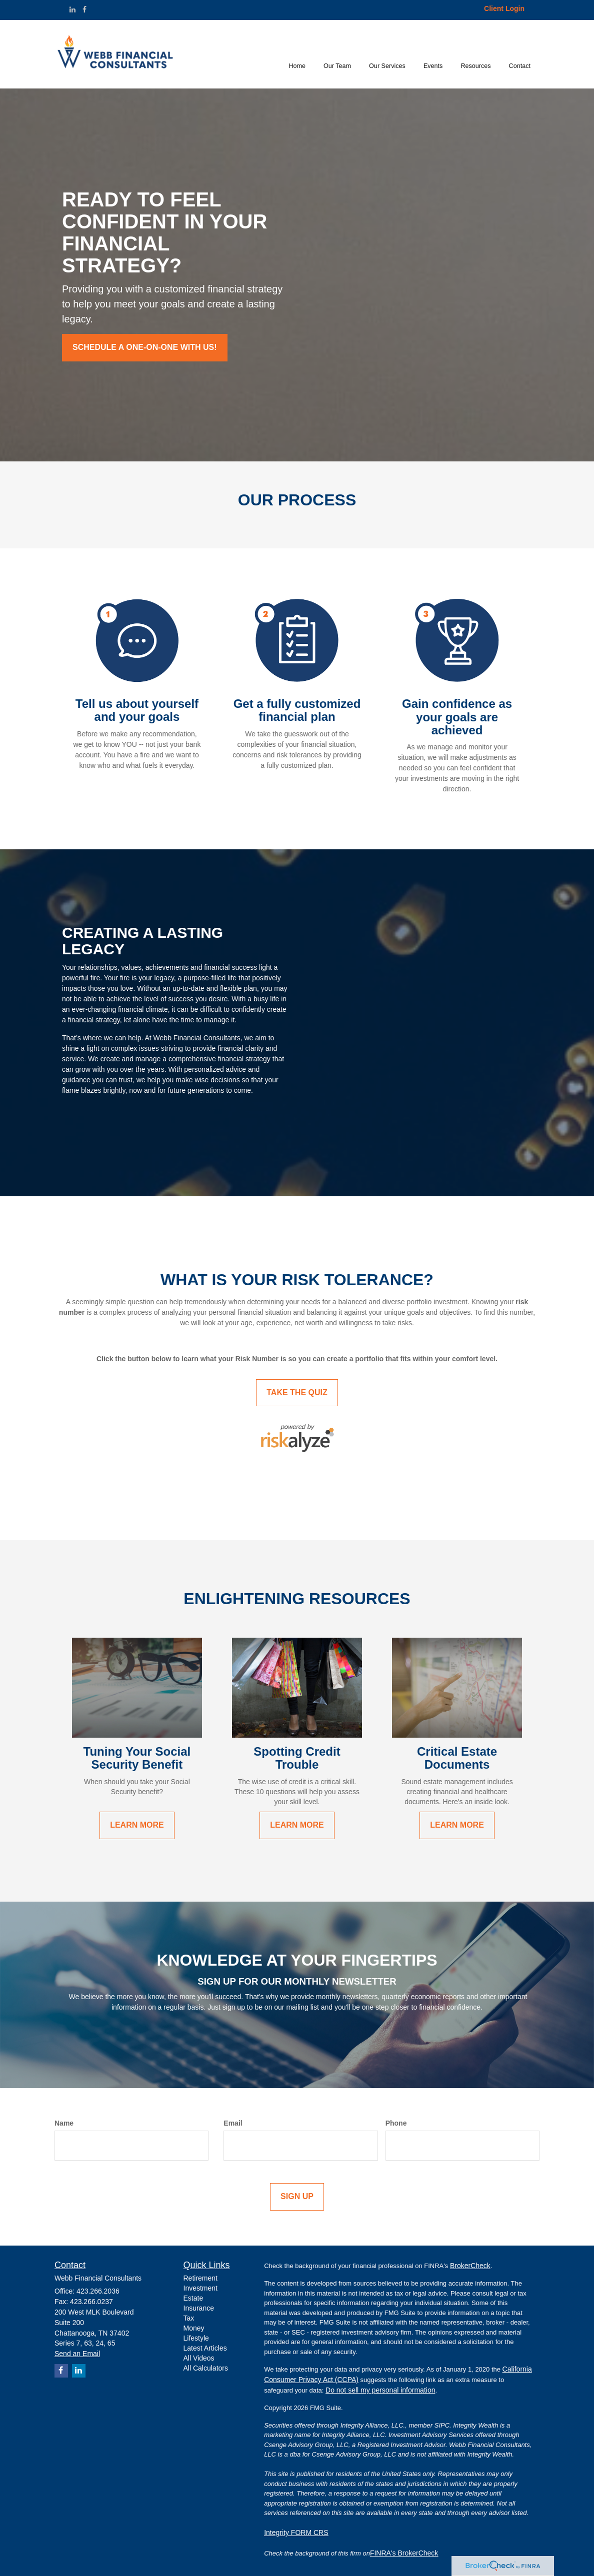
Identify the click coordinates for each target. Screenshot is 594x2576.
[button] (337, 54)
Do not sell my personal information (380, 2390)
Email (233, 2123)
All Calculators (206, 2368)
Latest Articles (205, 2348)
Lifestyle (196, 2338)
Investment (201, 2288)
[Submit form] (297, 2197)
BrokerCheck (470, 2266)
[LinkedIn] (73, 9)
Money (194, 2328)
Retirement (201, 2278)
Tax (189, 2318)
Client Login (504, 8)
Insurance (199, 2308)
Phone (396, 2123)
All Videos (199, 2358)
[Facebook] (84, 9)
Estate (194, 2298)
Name (64, 2123)
